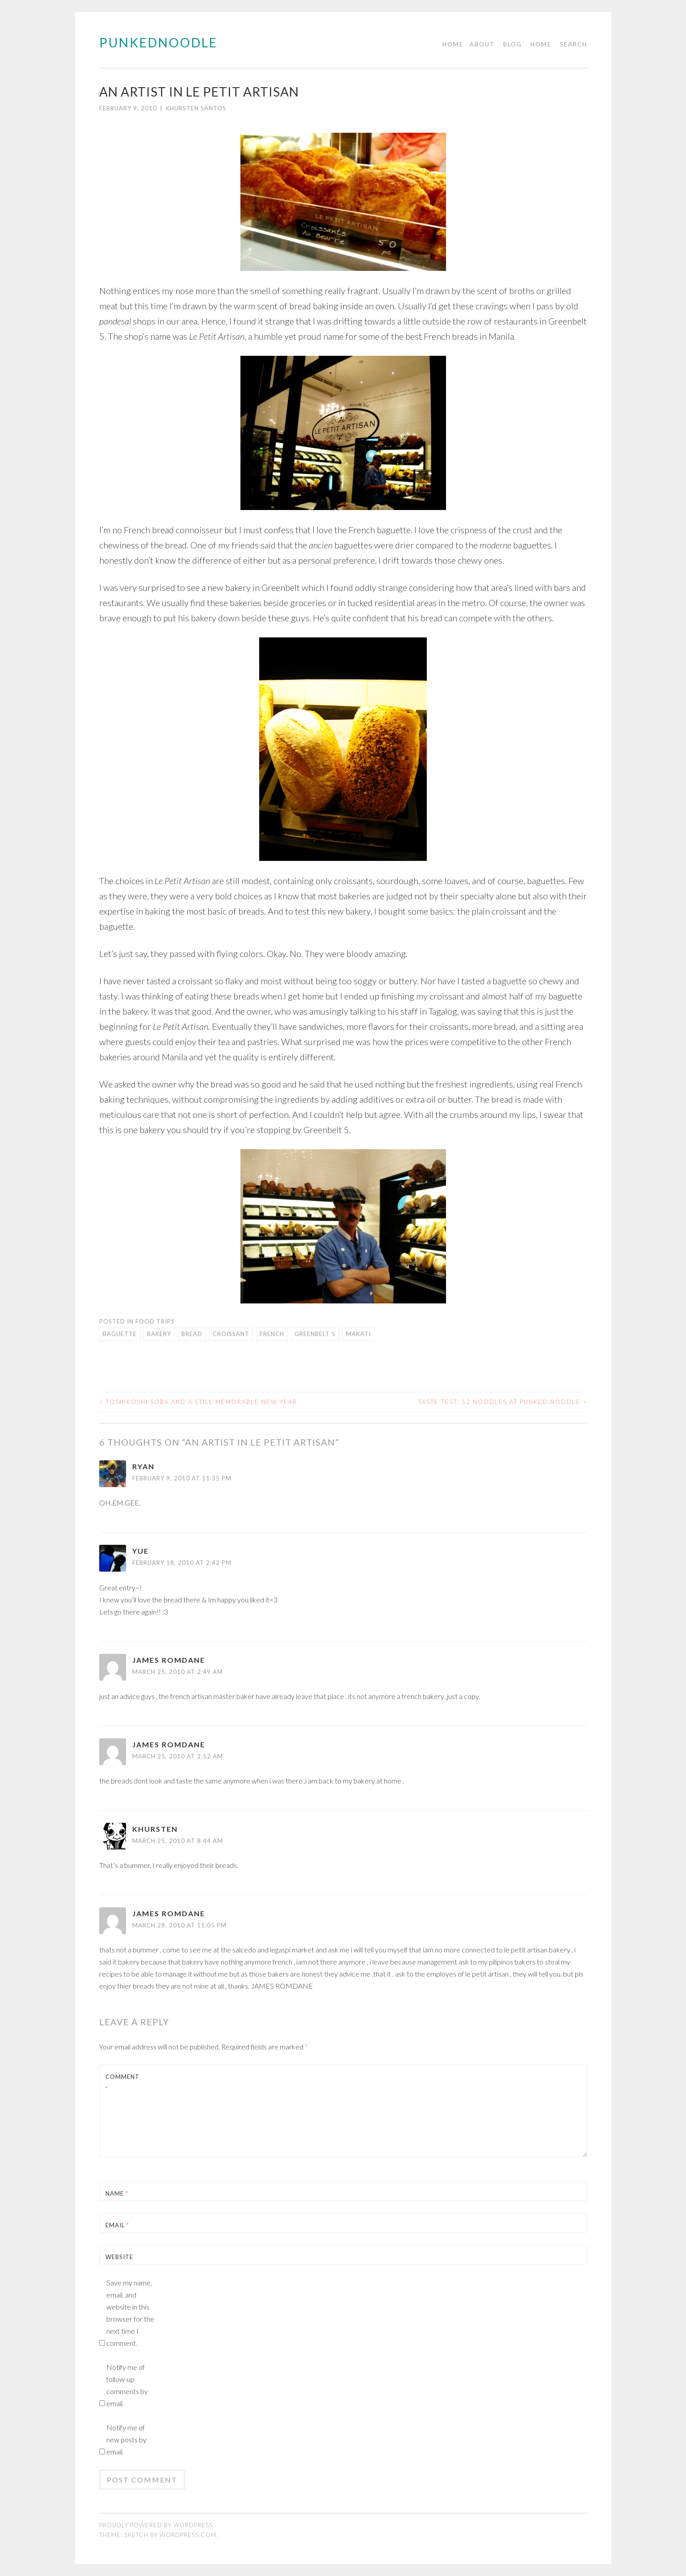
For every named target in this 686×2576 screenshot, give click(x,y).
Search (573, 44)
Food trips (155, 1321)
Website (119, 2256)
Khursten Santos (196, 108)
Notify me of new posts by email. (126, 2439)
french (272, 1333)
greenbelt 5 (315, 1333)
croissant (231, 1333)
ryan (143, 1466)
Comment (122, 2082)
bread (191, 1333)
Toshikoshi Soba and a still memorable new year (198, 1401)
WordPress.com (188, 2534)
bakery (159, 1333)
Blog (512, 44)
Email (117, 2225)
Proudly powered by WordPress (156, 2525)
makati (358, 1333)
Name (116, 2193)
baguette (120, 1333)
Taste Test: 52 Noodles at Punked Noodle (502, 1401)
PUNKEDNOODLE (158, 42)
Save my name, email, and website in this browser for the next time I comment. (130, 2312)
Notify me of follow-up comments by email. (127, 2385)
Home (452, 44)
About (482, 44)
